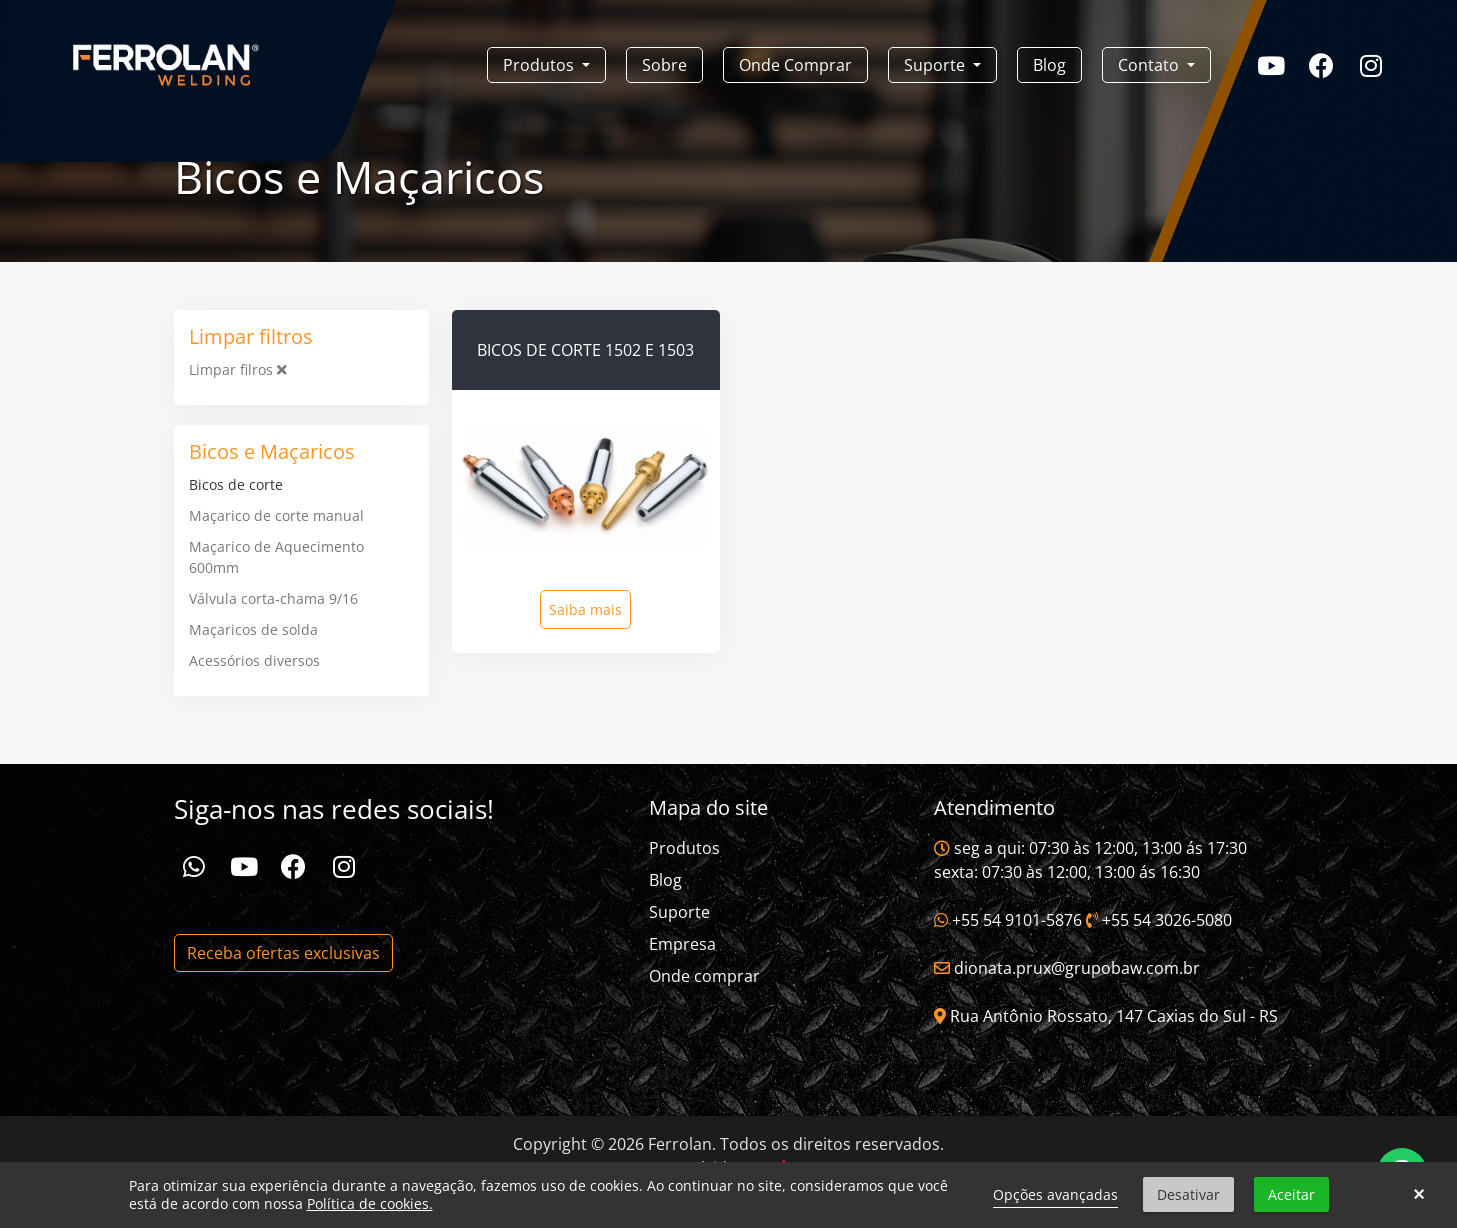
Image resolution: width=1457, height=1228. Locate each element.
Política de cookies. (370, 1203)
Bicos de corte (236, 484)
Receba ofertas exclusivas (283, 953)
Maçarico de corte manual (276, 515)
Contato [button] (1150, 65)
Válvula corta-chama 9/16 (273, 598)
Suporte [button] (936, 65)
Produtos (684, 848)
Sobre (664, 65)
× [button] (1418, 1195)
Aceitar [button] (1291, 1194)
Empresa (682, 944)
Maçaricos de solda (253, 629)
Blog (1049, 65)
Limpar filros (238, 369)
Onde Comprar (795, 65)
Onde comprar (704, 976)
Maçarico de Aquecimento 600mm (276, 557)
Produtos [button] (540, 65)
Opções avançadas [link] (1055, 1194)
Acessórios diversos (254, 660)
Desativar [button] (1188, 1194)
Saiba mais (585, 609)
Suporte (679, 912)
